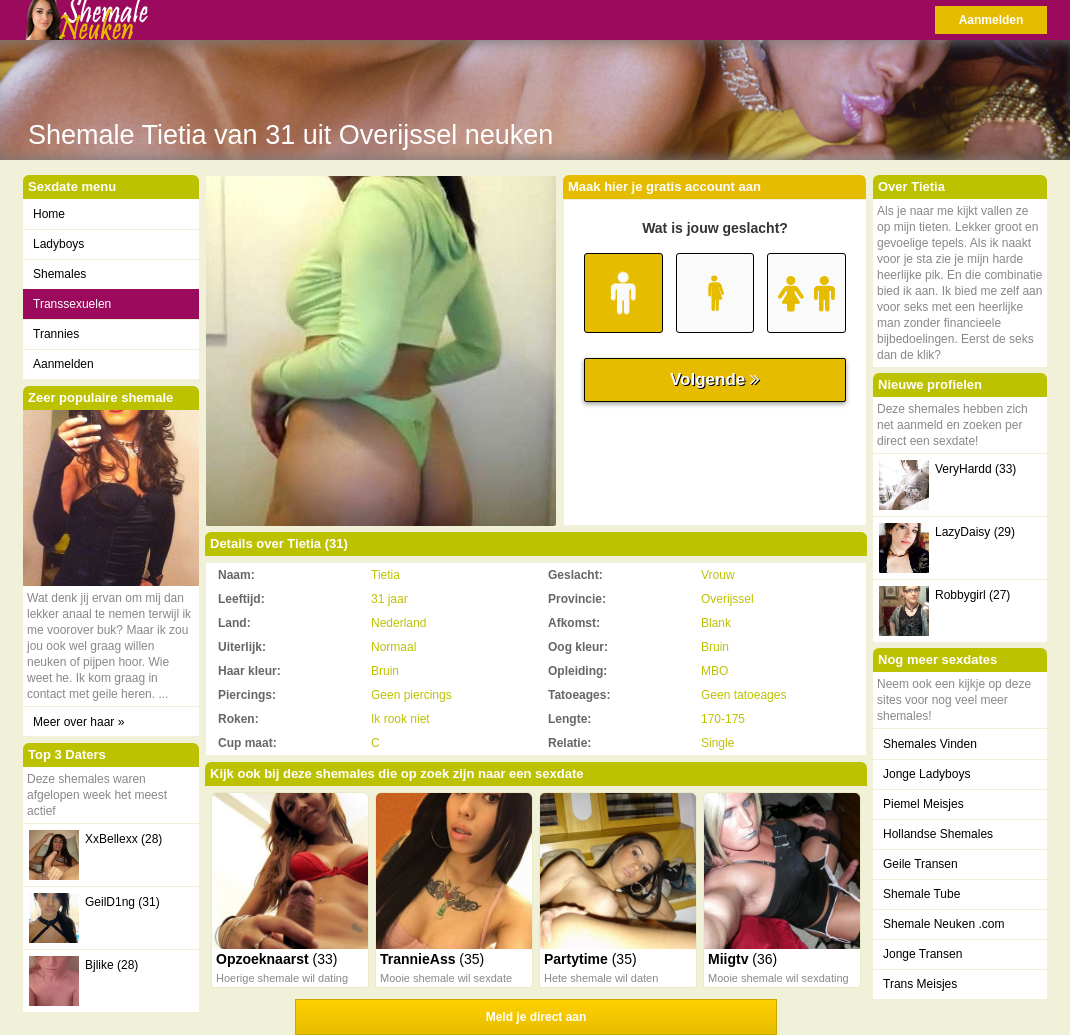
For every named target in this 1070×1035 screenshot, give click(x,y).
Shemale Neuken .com (943, 924)
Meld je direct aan (536, 1017)
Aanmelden (991, 20)
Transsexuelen (72, 304)
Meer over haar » (78, 722)
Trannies (56, 334)
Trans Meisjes (920, 984)
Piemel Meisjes (923, 804)
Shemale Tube (921, 894)
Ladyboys (58, 244)
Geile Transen (920, 864)
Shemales (59, 274)
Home (49, 214)
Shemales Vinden (930, 744)
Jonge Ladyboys (926, 774)
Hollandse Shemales (938, 834)
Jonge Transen (922, 954)
